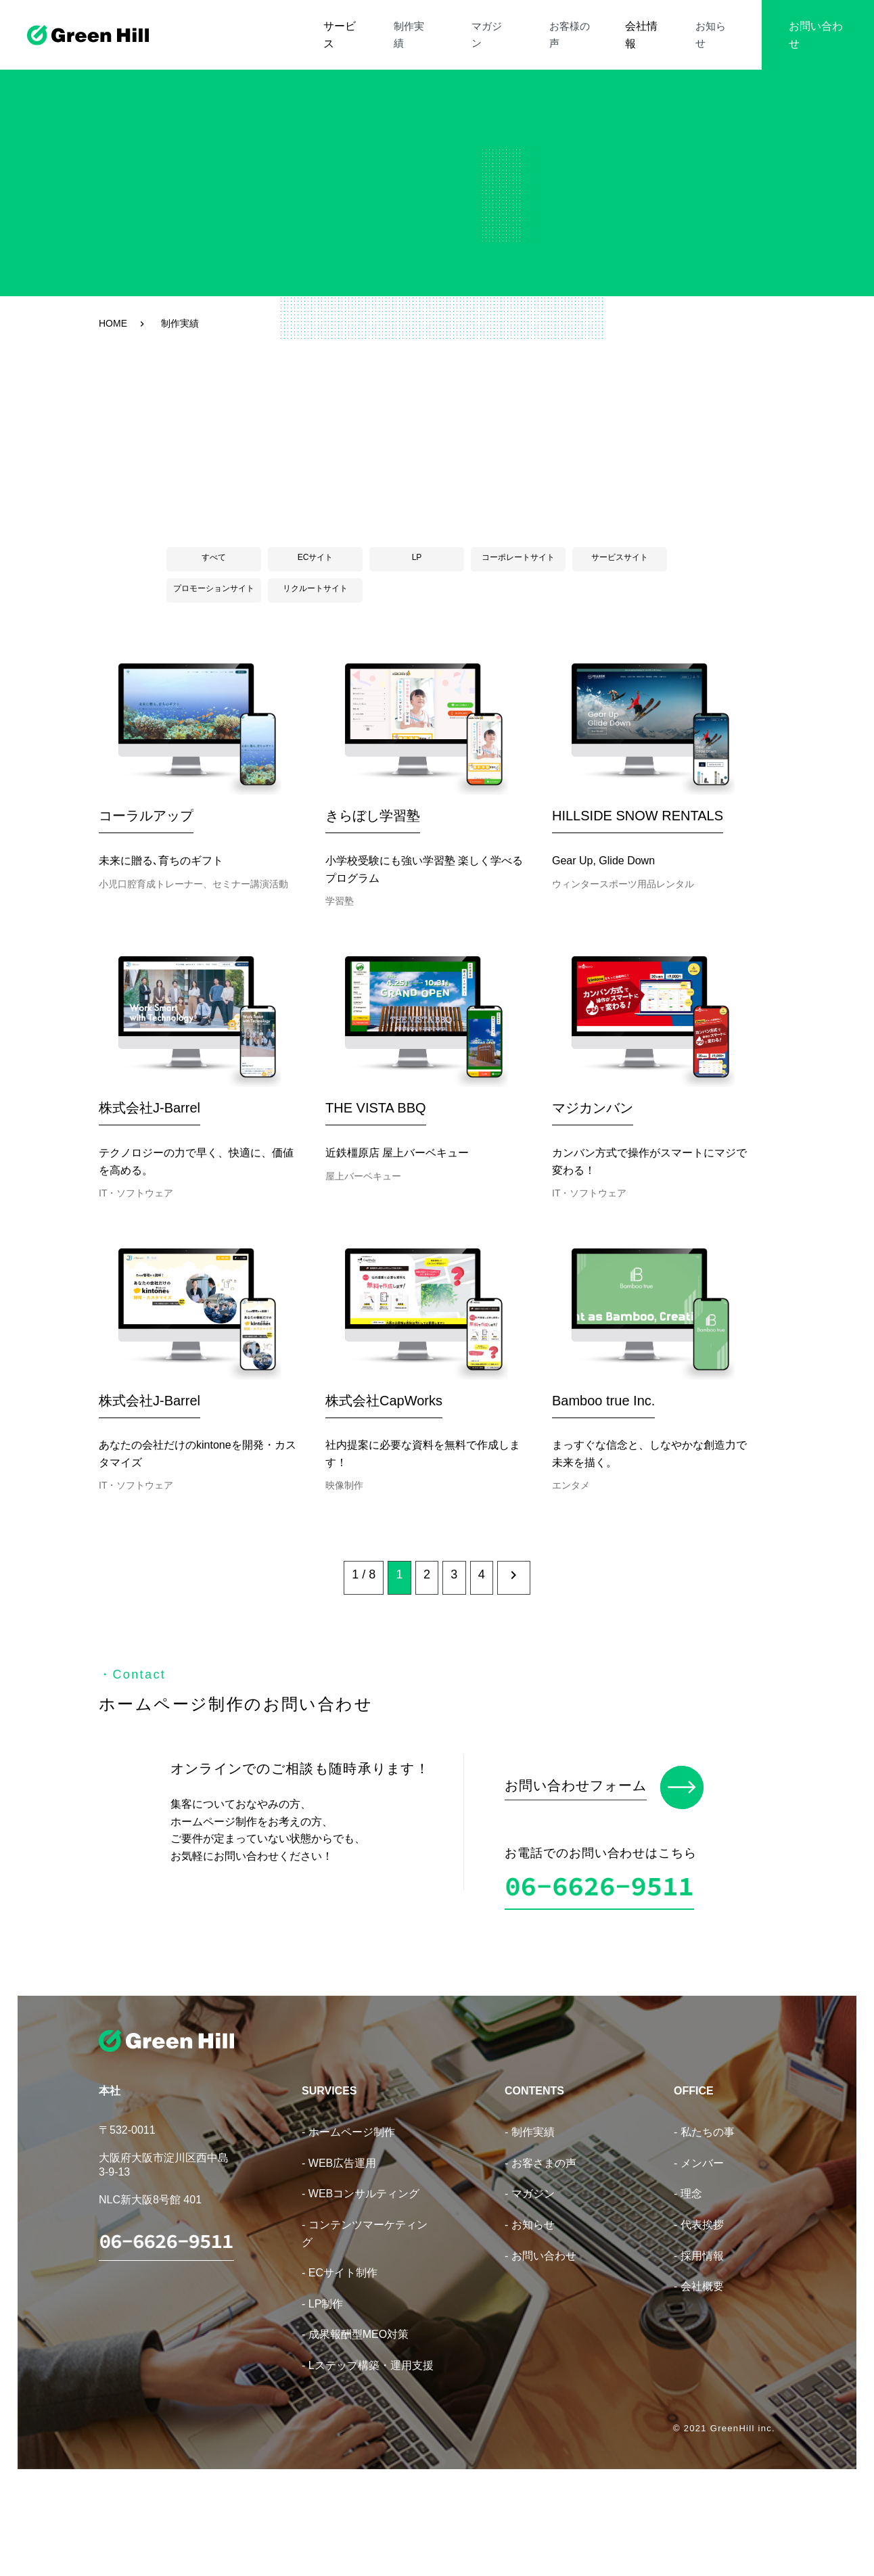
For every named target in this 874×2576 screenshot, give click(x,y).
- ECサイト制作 (339, 2359)
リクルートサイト (315, 588)
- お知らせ (530, 2311)
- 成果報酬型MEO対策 (355, 2421)
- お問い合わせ (540, 2341)
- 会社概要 (699, 2373)
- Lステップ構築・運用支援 (368, 2451)
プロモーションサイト (213, 588)
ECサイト (316, 557)
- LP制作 (322, 2389)
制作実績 (462, 26)
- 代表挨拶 (699, 2311)
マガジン (523, 26)
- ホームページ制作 (348, 2218)
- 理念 (688, 2280)
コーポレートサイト (518, 557)
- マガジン (530, 2280)
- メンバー (699, 2249)
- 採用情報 (699, 2341)
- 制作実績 (530, 2218)
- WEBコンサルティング (360, 2280)
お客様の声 (589, 26)
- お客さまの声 (540, 2249)
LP (417, 557)
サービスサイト (619, 557)
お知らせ (715, 26)
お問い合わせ (814, 26)
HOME (113, 323)
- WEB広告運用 (339, 2249)
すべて (214, 557)
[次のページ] (544, 1673)
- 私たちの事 (704, 2218)
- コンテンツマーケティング (365, 2320)
